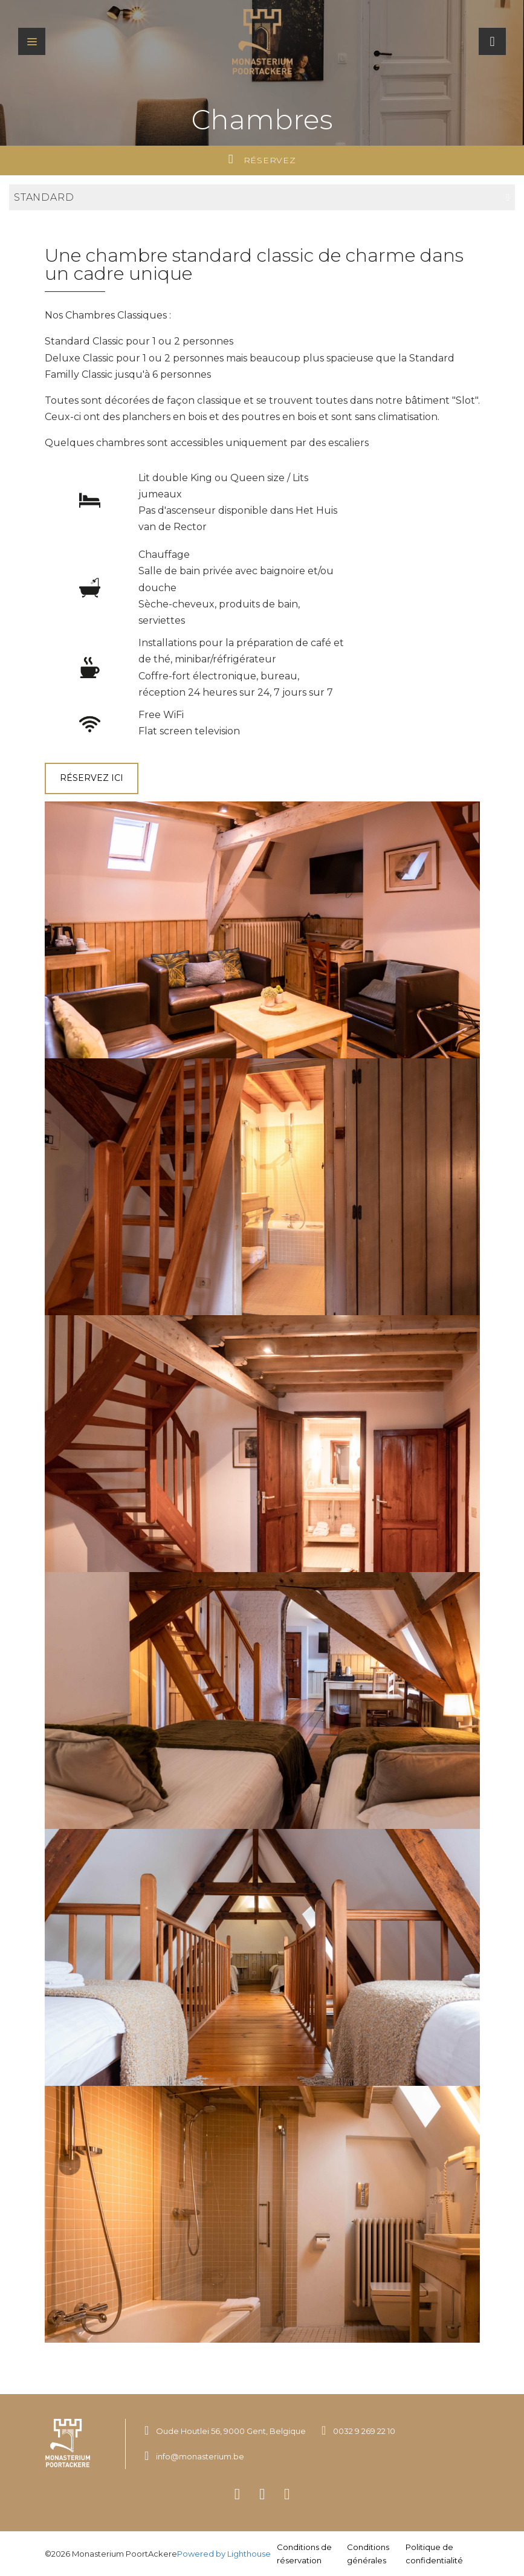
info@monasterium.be (200, 2456)
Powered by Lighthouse (224, 2553)
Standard (262, 197)
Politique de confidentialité (434, 2553)
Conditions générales (368, 2553)
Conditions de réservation (304, 2553)
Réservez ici (91, 777)
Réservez (262, 159)
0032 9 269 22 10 (364, 2431)
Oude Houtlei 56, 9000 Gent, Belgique (231, 2431)
